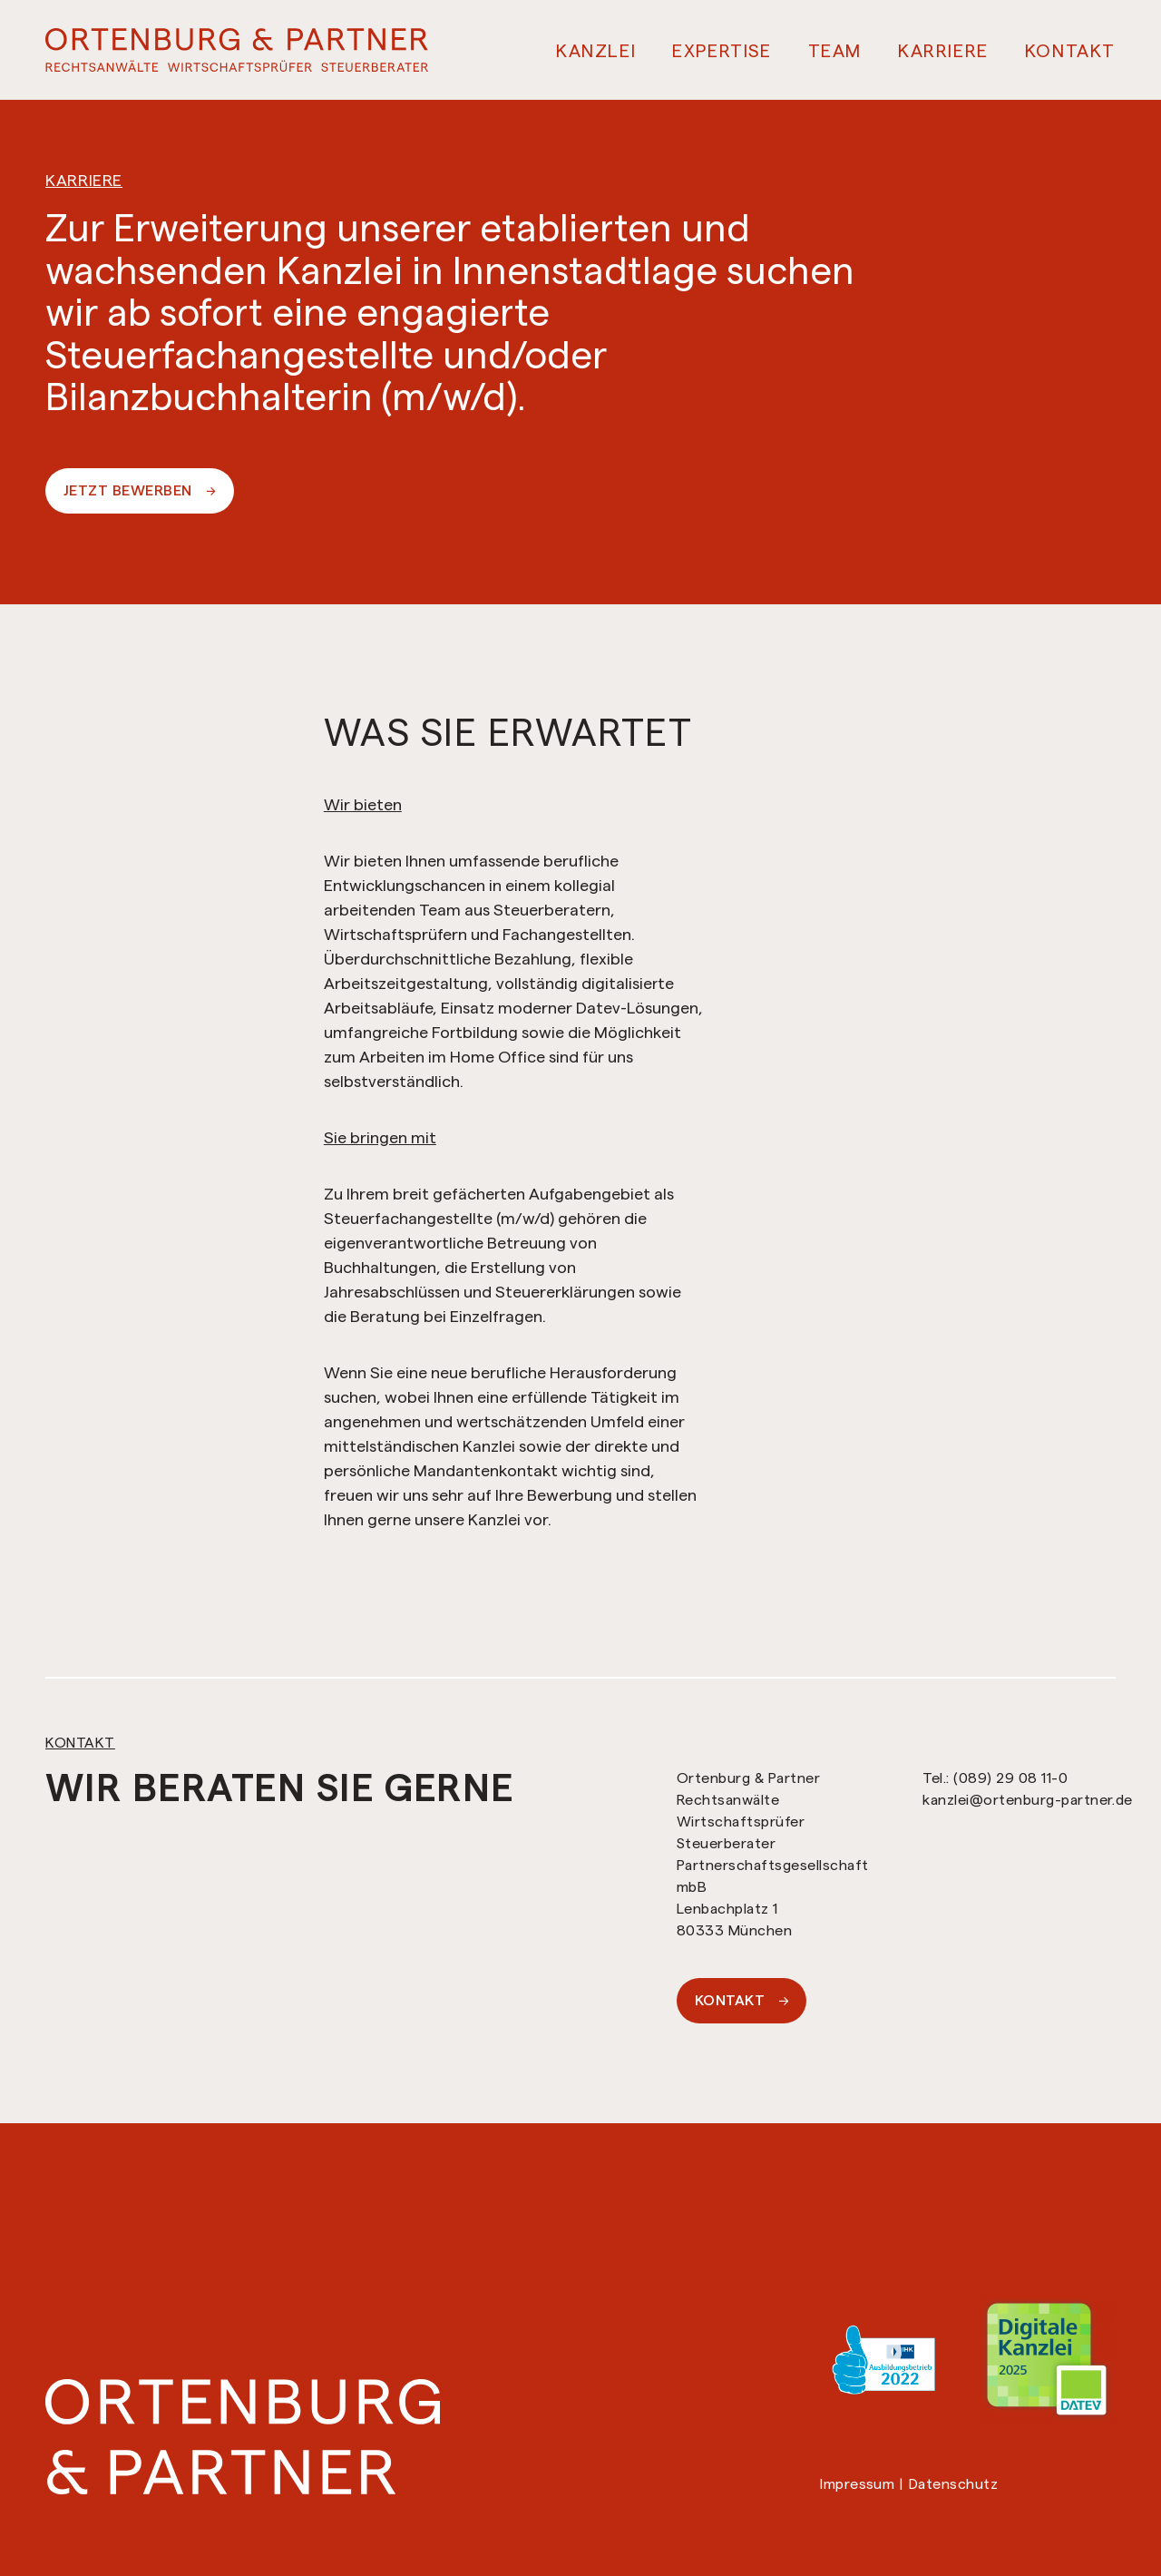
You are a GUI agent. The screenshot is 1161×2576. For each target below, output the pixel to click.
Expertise (721, 51)
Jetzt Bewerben (139, 490)
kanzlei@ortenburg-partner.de (1027, 1799)
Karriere (943, 51)
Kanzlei (596, 51)
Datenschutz (953, 2484)
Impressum (857, 2484)
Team (835, 51)
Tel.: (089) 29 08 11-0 (995, 1778)
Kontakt (1070, 51)
